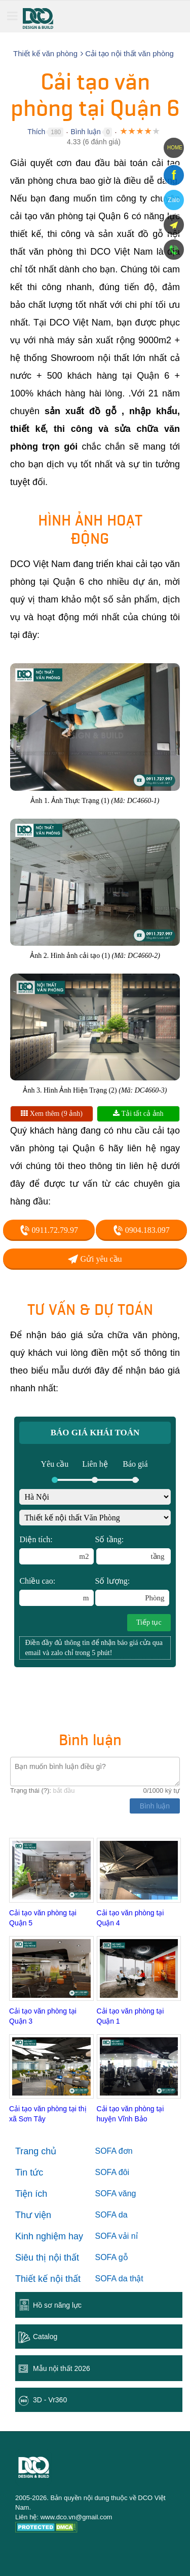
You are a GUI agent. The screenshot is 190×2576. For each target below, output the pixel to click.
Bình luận (85, 132)
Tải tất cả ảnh (138, 1113)
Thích (36, 132)
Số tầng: (133, 1549)
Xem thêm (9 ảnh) (52, 1113)
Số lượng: (132, 1591)
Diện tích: (56, 1549)
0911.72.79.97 (49, 1230)
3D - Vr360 (50, 2400)
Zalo (173, 200)
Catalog (45, 2336)
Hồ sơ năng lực (57, 2305)
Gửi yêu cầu (95, 1259)
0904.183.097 (141, 1230)
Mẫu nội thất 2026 (61, 2368)
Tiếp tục (149, 1622)
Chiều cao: (56, 1591)
